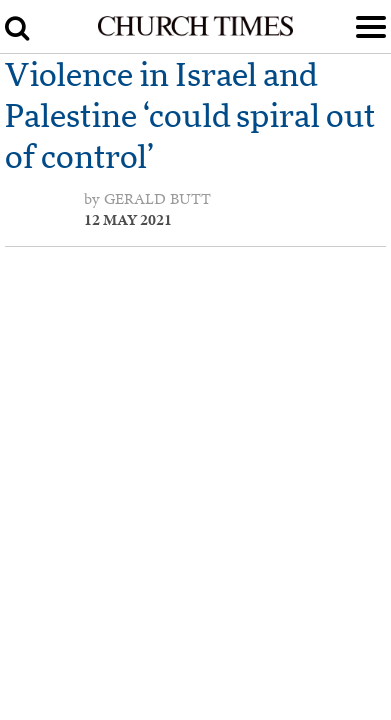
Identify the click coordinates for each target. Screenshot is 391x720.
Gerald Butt (157, 199)
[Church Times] (196, 32)
